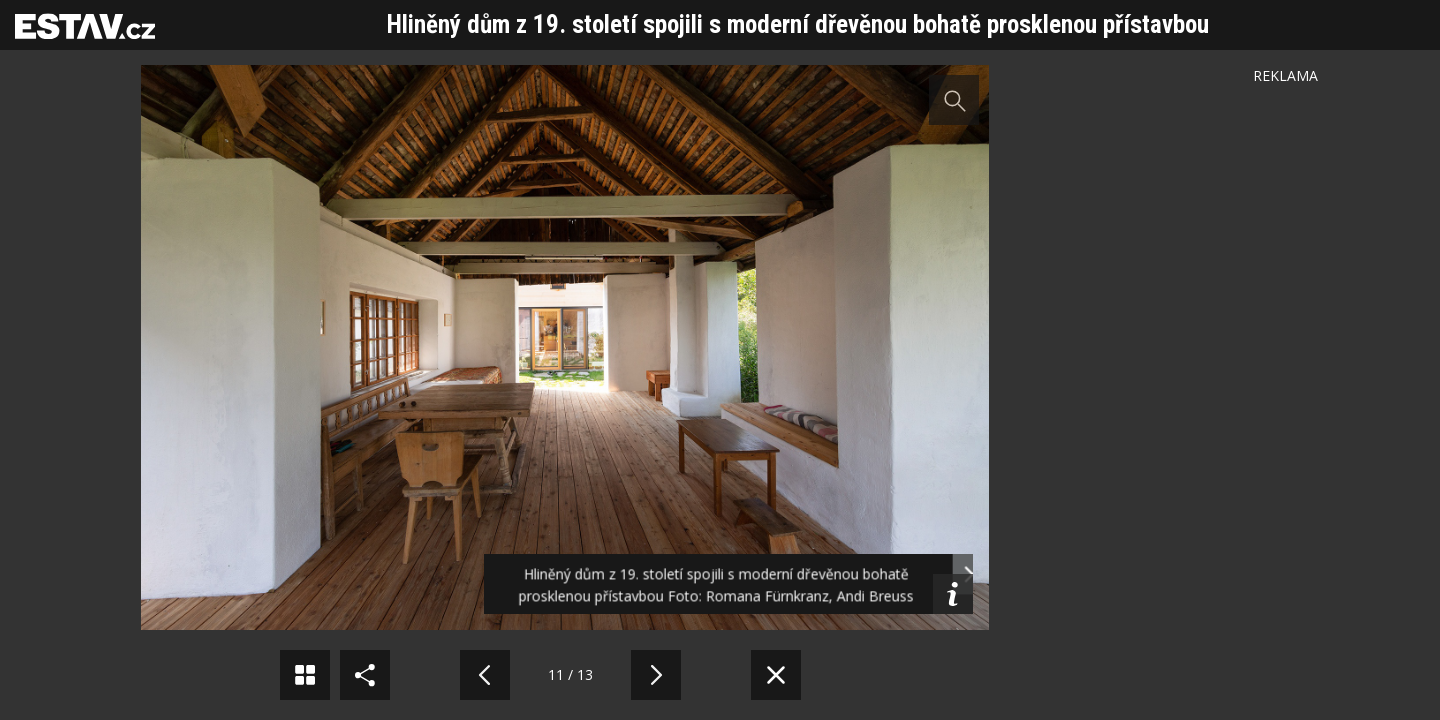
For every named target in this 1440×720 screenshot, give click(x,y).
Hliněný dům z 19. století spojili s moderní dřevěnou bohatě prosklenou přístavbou (798, 24)
